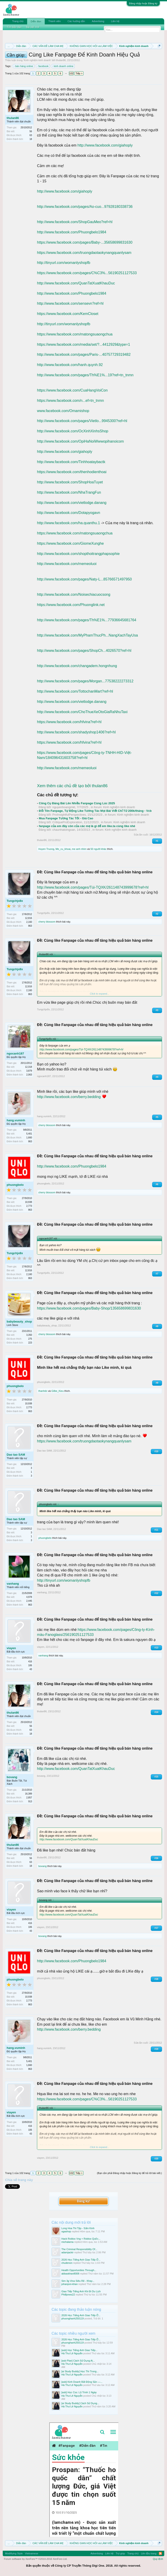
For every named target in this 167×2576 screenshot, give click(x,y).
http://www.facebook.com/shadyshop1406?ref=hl (76, 732)
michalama (67, 2242)
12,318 (28, 1067)
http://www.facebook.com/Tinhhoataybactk (71, 462)
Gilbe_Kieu (57, 1391)
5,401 (29, 1133)
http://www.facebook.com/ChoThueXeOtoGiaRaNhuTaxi (82, 712)
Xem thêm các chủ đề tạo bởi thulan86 (72, 786)
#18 (156, 1979)
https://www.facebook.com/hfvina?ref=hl (69, 722)
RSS (160, 2553)
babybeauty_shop (19, 1321)
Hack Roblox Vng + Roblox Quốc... (80, 2238)
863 (30, 926)
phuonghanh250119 (72, 2318)
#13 (156, 1647)
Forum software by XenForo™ (35, 2559)
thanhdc (42, 1391)
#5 (157, 1117)
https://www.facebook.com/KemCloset (67, 314)
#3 (157, 1010)
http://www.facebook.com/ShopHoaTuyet (70, 482)
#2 (157, 914)
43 (30, 1669)
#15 (156, 1776)
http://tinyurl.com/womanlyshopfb (63, 263)
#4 (157, 1077)
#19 (156, 2049)
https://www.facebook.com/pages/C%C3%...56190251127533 (87, 273)
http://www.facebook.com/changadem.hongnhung (77, 666)
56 (30, 131)
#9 (157, 1383)
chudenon (66, 2262)
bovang (12, 1777)
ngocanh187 (15, 1053)
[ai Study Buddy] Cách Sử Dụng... (80, 2403)
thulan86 (61, 60)
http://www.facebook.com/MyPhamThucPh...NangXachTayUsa (87, 635)
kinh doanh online (62, 66)
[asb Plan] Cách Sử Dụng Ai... (78, 2360)
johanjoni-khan (69, 2284)
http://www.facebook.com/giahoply (105, 145)
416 (30, 1661)
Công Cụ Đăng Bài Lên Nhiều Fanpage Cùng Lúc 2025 (77, 803)
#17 (156, 1928)
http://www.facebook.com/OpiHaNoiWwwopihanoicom (80, 441)
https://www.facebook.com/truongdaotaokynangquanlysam (84, 253)
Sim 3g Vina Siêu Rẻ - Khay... (77, 2280)
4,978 (29, 1597)
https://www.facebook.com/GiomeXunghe (70, 543)
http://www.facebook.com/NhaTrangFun (69, 492)
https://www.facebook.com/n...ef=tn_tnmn (70, 400)
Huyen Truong (46, 849)
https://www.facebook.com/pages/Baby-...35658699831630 (84, 242)
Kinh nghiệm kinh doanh (37, 60)
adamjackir (67, 2252)
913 (30, 1801)
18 (30, 139)
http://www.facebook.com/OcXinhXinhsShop (72, 431)
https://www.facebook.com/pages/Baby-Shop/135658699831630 (89, 1308)
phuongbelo (15, 1184)
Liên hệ (115, 21)
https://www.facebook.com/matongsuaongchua (74, 334)
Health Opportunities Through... (78, 2270)
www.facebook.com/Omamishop (63, 411)
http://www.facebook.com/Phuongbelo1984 (71, 232)
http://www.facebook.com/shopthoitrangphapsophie (78, 554)
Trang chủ (17, 21)
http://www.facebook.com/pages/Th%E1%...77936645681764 (86, 620)
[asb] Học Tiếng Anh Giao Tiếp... (79, 2350)
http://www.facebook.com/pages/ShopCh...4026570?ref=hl (84, 650)
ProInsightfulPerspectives (69, 814)
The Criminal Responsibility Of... (79, 2249)
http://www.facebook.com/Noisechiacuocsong (73, 594)
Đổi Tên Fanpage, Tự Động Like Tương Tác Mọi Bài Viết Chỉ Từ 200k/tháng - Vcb (95, 810)
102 (71, 73)
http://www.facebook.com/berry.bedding (69, 1097)
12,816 (28, 918)
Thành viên (54, 21)
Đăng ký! (83, 2201)
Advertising (98, 21)
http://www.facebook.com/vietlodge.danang (71, 503)
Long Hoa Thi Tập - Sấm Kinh (77, 2228)
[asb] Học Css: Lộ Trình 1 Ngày (79, 2392)
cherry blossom (46, 921)
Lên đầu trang (149, 2553)
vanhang (13, 1583)
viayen (11, 1648)
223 (30, 1342)
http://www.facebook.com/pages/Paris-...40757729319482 (83, 354)
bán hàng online (23, 66)
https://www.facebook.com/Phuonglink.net (70, 605)
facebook (43, 66)
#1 (157, 841)
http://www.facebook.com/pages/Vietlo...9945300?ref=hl (82, 421)
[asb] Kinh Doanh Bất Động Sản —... (81, 2381)
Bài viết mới (32, 27)
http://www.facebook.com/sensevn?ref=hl (70, 303)
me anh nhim (79, 849)
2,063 (29, 1074)
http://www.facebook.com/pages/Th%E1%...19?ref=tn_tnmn (85, 375)
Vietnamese (31, 2553)
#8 (157, 1326)
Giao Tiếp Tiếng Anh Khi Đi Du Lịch (81, 2291)
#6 (157, 1184)
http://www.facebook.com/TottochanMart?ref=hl (75, 691)
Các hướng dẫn (76, 21)
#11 (156, 1530)
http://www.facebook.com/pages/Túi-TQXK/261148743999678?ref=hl (93, 887)
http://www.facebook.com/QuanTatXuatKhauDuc (76, 283)
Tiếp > (79, 73)
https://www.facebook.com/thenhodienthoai (71, 472)
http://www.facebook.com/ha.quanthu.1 (68, 523)
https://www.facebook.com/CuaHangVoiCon (72, 390)
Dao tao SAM (16, 1454)
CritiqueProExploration (67, 822)
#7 (157, 1273)
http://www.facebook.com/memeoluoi (67, 564)
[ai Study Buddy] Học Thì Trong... (80, 2371)
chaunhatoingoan (63, 829)
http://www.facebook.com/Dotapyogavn (68, 513)
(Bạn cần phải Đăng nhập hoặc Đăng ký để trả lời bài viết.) (129, 2173)
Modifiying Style (14, 2553)
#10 (156, 1451)
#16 (156, 1858)
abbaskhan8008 (70, 2273)
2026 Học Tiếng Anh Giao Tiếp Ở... (80, 2259)
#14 (156, 1712)
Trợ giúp (120, 2553)
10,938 (28, 1202)
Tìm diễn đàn (14, 27)
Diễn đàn (36, 21)
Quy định (158, 2559)
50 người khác (98, 849)
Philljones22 (68, 2294)
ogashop (66, 2231)
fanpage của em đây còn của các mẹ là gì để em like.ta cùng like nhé (87, 826)
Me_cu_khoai (63, 849)
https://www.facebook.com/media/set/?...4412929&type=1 (83, 344)
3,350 (29, 1335)
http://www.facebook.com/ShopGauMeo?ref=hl (74, 222)
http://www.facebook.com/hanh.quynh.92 (70, 365)
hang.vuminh (16, 1120)
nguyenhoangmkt (63, 807)
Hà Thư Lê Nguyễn (72, 2353)
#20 (156, 2158)
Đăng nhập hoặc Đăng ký (143, 3)
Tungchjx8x (15, 901)
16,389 (28, 1793)
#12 (156, 1593)
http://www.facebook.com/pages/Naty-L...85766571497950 (84, 579)
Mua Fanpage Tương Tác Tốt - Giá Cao (66, 818)
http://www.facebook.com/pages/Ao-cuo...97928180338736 (85, 207)
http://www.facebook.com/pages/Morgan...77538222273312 (85, 681)
